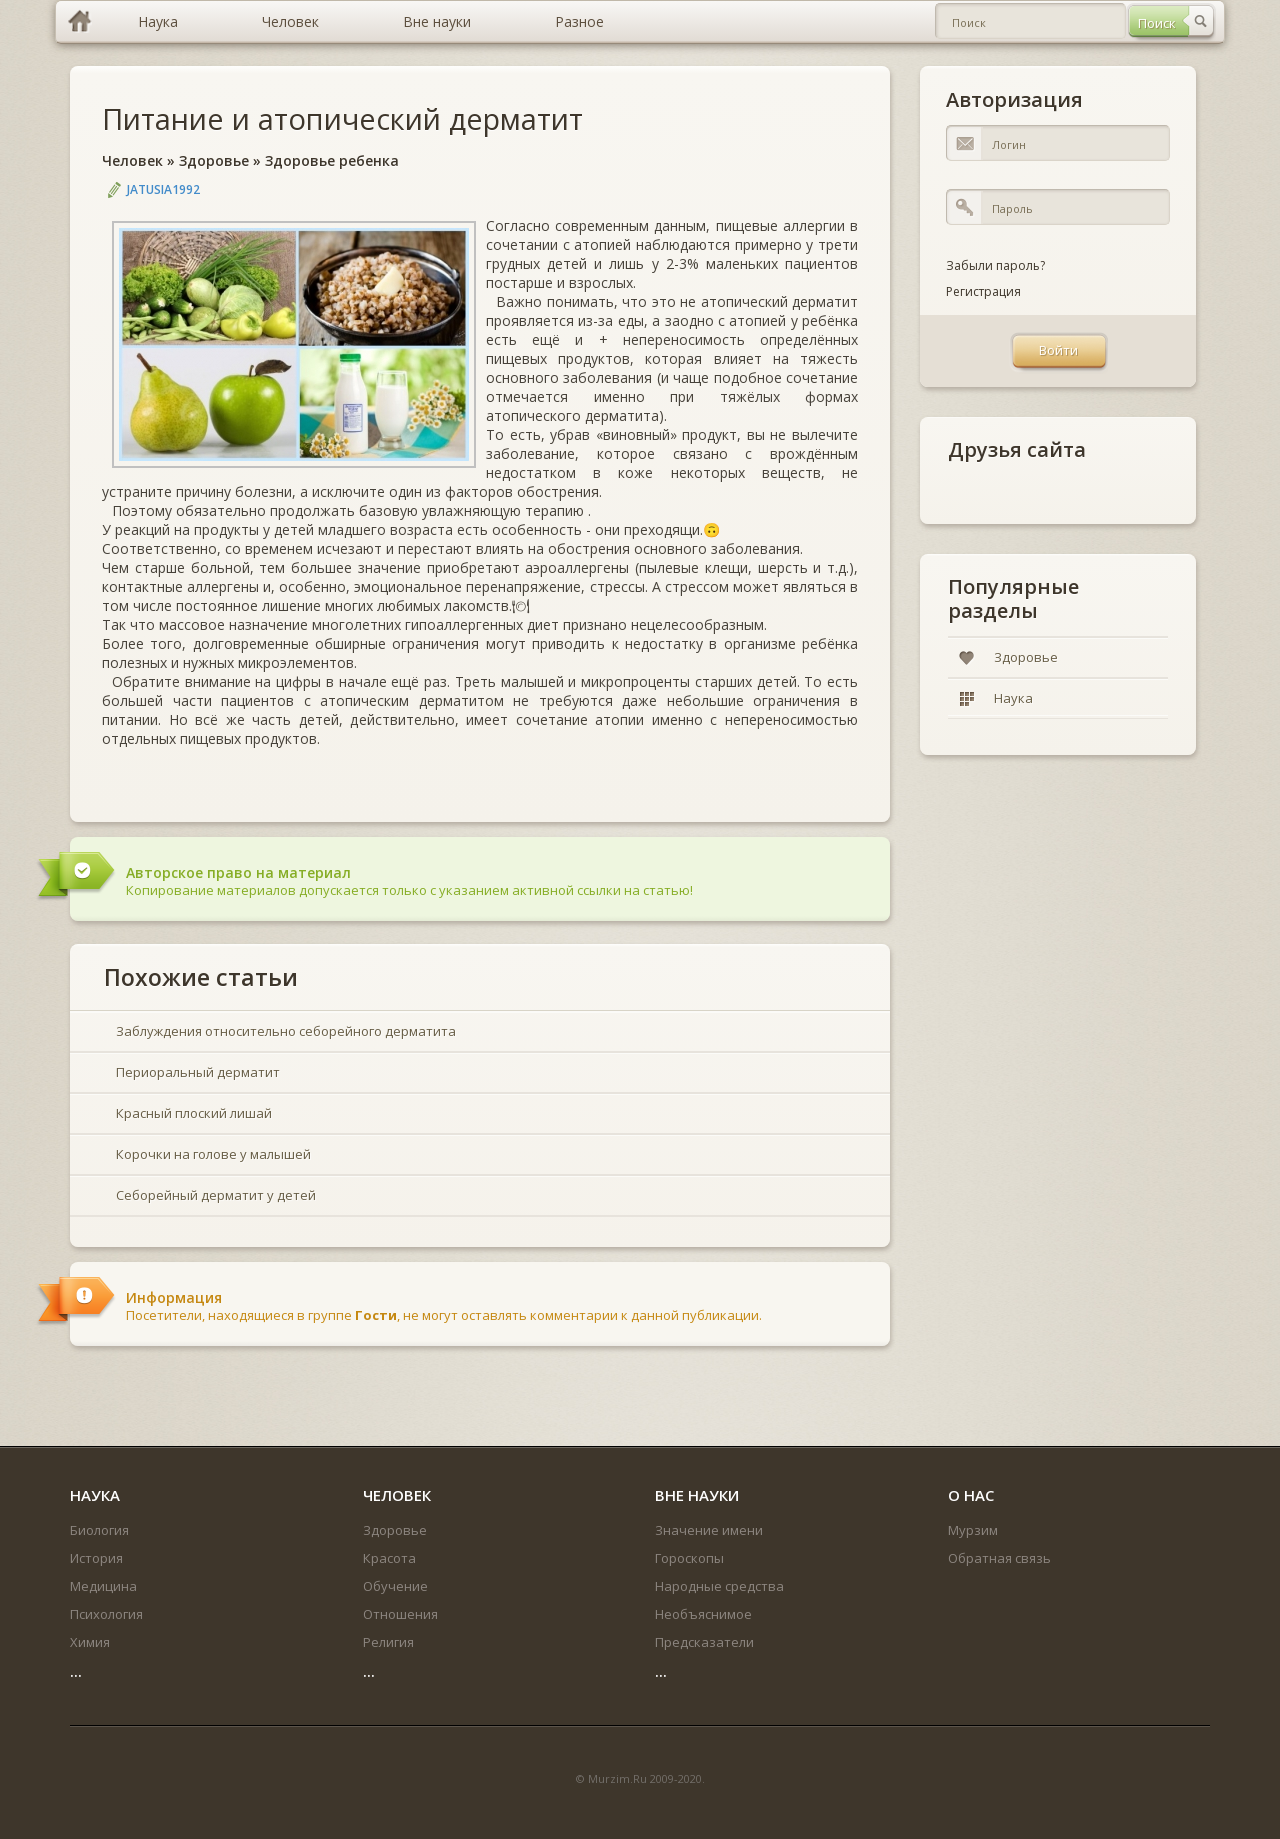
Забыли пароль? (995, 265)
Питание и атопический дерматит (342, 118)
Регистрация (983, 291)
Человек (132, 160)
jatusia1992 (163, 189)
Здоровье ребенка (332, 160)
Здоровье (214, 160)
